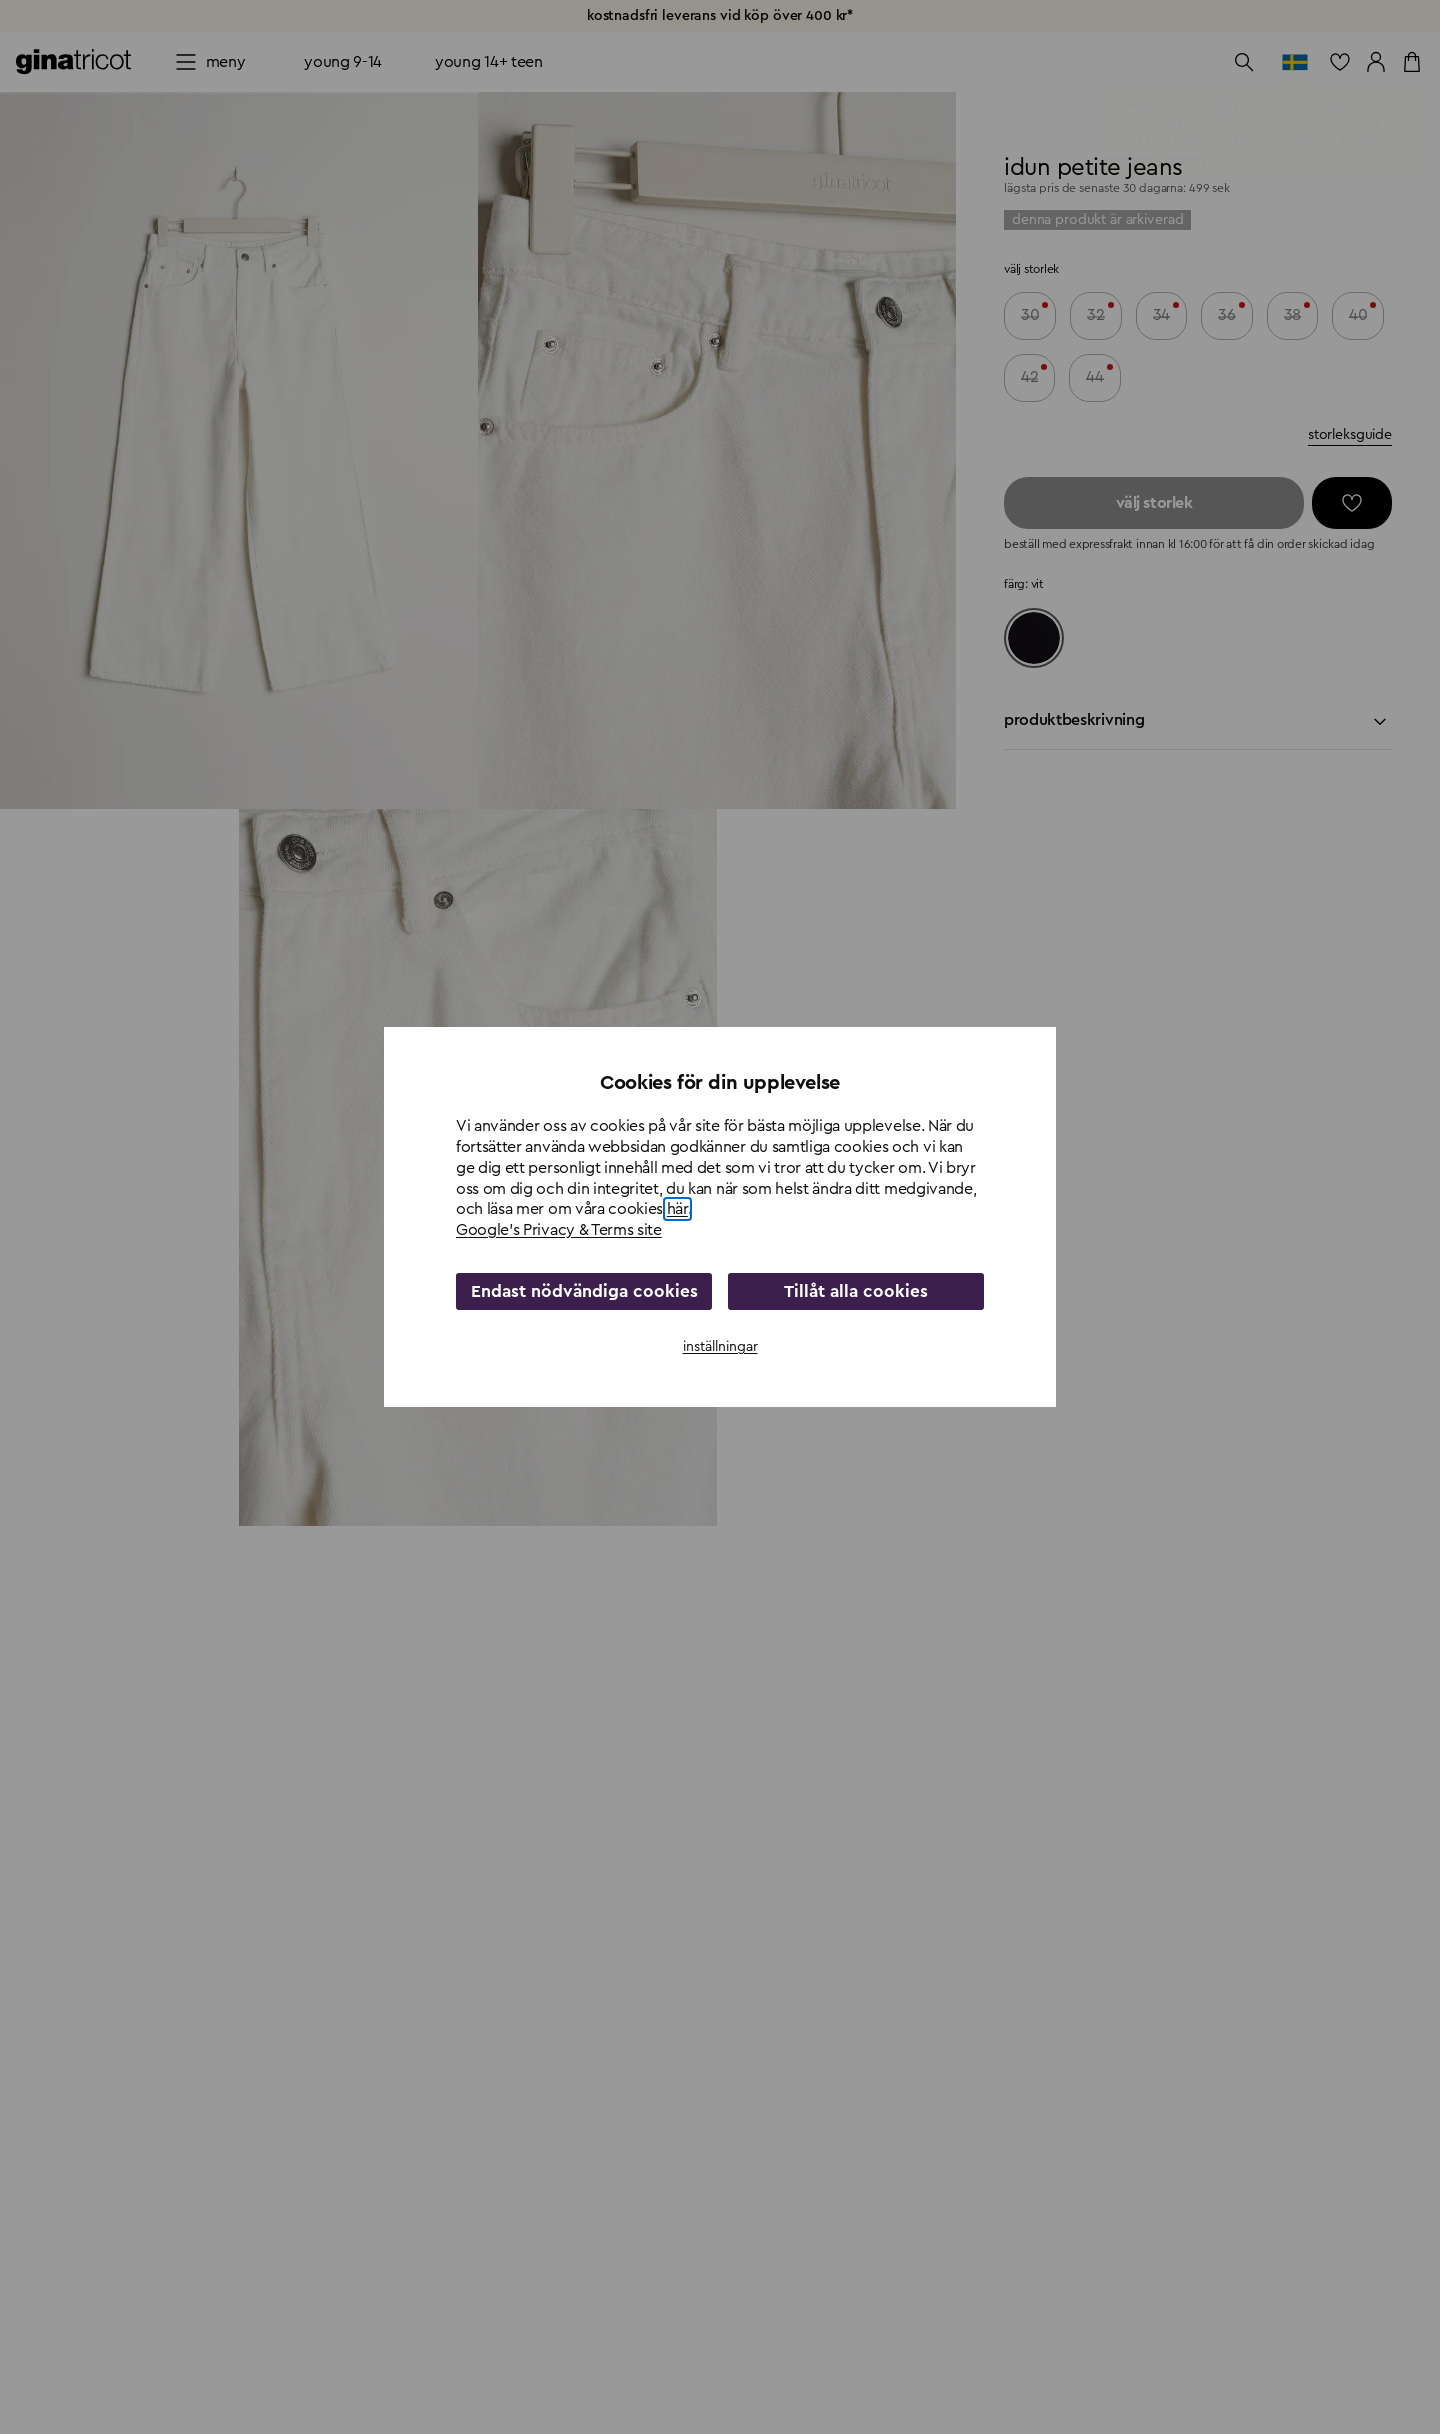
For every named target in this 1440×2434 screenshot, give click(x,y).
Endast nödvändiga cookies (584, 1291)
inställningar (720, 1346)
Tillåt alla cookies (856, 1291)
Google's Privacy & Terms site (559, 1231)
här (677, 1210)
